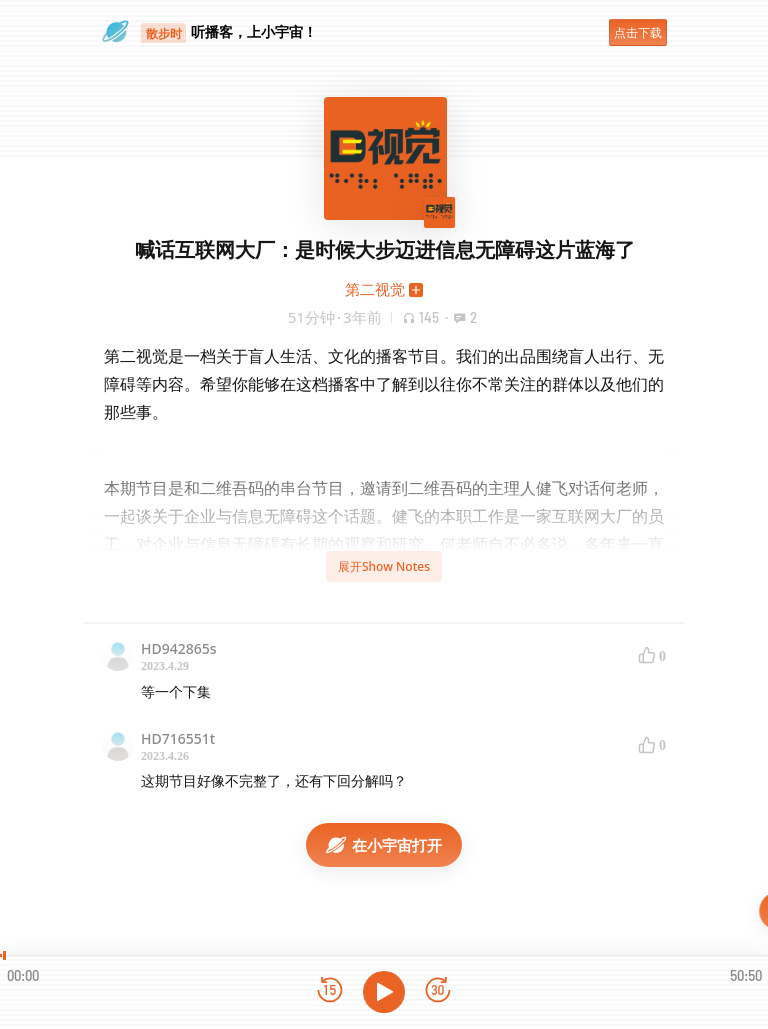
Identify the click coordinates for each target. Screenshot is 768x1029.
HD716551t (178, 738)
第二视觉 (375, 289)
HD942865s (179, 648)
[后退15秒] (330, 991)
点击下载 (638, 32)
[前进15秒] (438, 991)
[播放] (384, 992)
